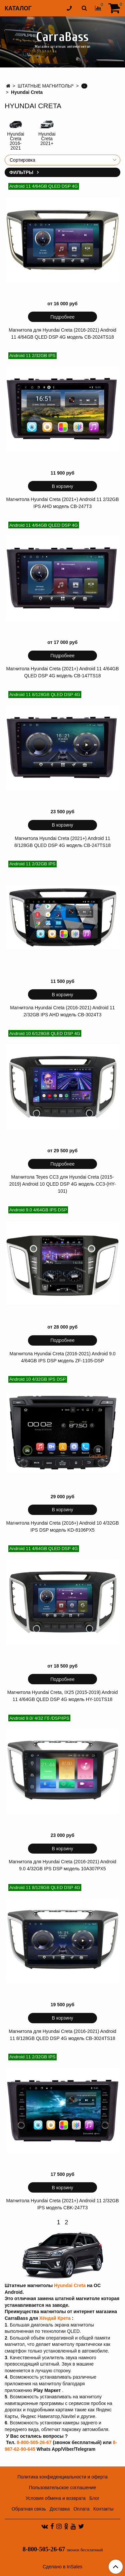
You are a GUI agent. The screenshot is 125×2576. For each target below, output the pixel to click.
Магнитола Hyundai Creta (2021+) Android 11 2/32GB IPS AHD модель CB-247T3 (62, 503)
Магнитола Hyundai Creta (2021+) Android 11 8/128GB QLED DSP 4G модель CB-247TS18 (62, 842)
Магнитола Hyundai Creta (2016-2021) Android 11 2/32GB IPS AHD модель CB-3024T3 (62, 1011)
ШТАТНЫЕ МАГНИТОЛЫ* (46, 86)
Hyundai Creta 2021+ (46, 138)
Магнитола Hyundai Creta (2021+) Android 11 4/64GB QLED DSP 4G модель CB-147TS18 (62, 672)
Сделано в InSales (62, 2566)
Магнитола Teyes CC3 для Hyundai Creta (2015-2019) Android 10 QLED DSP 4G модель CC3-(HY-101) (62, 1184)
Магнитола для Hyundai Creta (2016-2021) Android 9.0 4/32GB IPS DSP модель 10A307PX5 (62, 1865)
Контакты (103, 2509)
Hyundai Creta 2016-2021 (15, 141)
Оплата (81, 2509)
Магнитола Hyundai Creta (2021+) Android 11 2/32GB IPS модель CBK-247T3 (62, 2204)
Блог (94, 2498)
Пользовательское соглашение (62, 2487)
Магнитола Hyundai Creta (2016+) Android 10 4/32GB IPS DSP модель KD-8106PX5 (62, 1526)
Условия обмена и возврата (56, 2498)
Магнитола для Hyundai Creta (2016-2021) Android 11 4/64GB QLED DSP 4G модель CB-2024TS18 (62, 333)
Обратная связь (29, 2509)
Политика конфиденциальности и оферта (62, 2476)
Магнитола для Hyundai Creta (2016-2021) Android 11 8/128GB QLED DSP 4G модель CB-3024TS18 (62, 2035)
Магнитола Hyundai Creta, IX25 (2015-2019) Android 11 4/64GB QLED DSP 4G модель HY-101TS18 (62, 1696)
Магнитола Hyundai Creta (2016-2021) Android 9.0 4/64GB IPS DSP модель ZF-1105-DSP (62, 1357)
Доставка (60, 2509)
